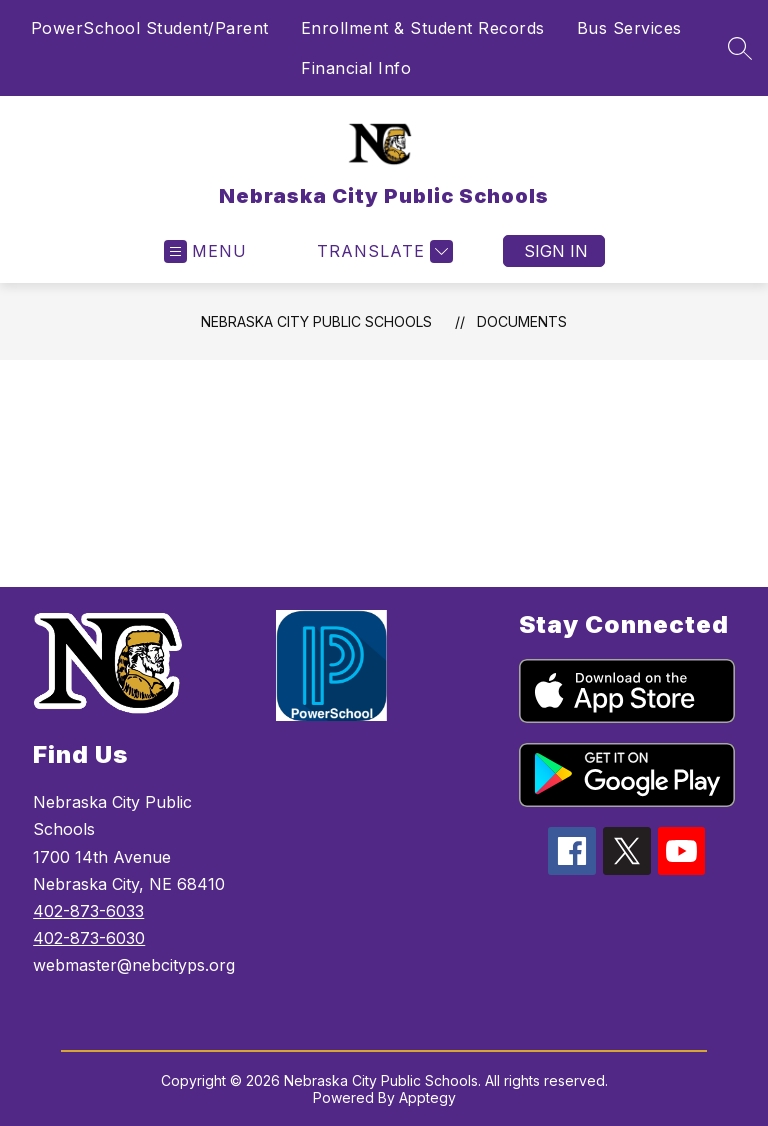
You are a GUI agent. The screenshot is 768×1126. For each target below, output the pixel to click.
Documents (522, 321)
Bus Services (629, 28)
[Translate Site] (382, 251)
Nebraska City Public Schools (316, 321)
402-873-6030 (89, 938)
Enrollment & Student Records (423, 28)
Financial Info (356, 68)
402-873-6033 (88, 911)
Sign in (556, 251)
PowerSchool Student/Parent (150, 28)
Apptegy (427, 1097)
